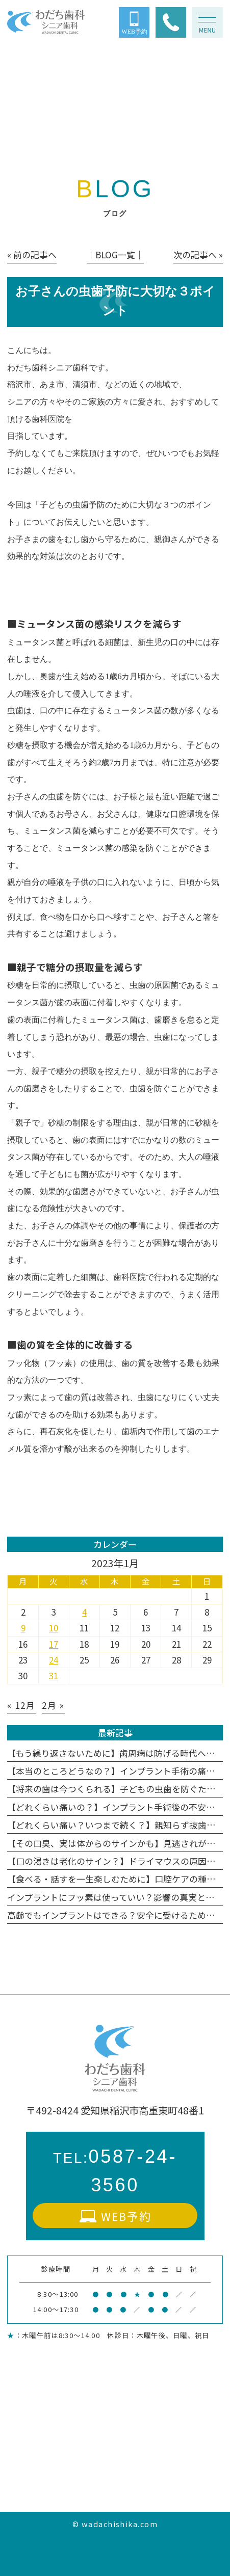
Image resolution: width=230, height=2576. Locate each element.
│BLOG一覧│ (115, 254)
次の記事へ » (198, 254)
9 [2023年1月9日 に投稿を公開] (23, 1627)
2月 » (53, 1705)
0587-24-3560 (115, 2170)
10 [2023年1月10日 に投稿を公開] (53, 1627)
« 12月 (21, 1705)
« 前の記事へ (32, 254)
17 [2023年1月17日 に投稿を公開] (53, 1644)
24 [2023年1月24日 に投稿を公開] (53, 1659)
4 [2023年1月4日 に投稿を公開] (84, 1611)
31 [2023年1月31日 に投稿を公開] (53, 1675)
